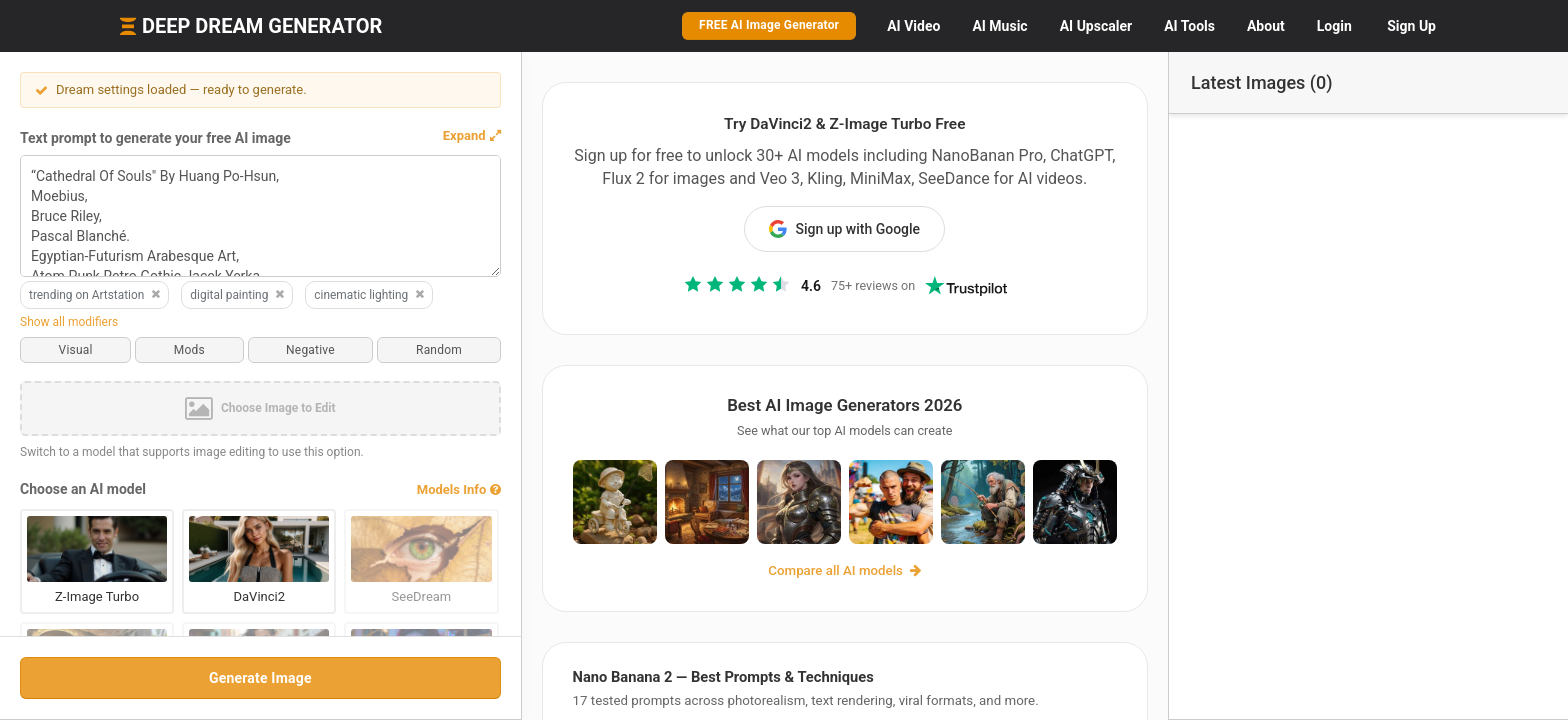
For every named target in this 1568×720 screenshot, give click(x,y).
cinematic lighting (370, 295)
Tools (1189, 26)
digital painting (238, 295)
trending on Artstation (95, 295)
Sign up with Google (834, 229)
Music (999, 26)
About (1266, 26)
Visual (73, 350)
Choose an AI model (83, 489)
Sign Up (1411, 26)
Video (913, 26)
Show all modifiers (69, 322)
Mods (181, 350)
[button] (450, 136)
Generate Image (249, 678)
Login (1334, 26)
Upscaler (1096, 26)
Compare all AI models (834, 574)
